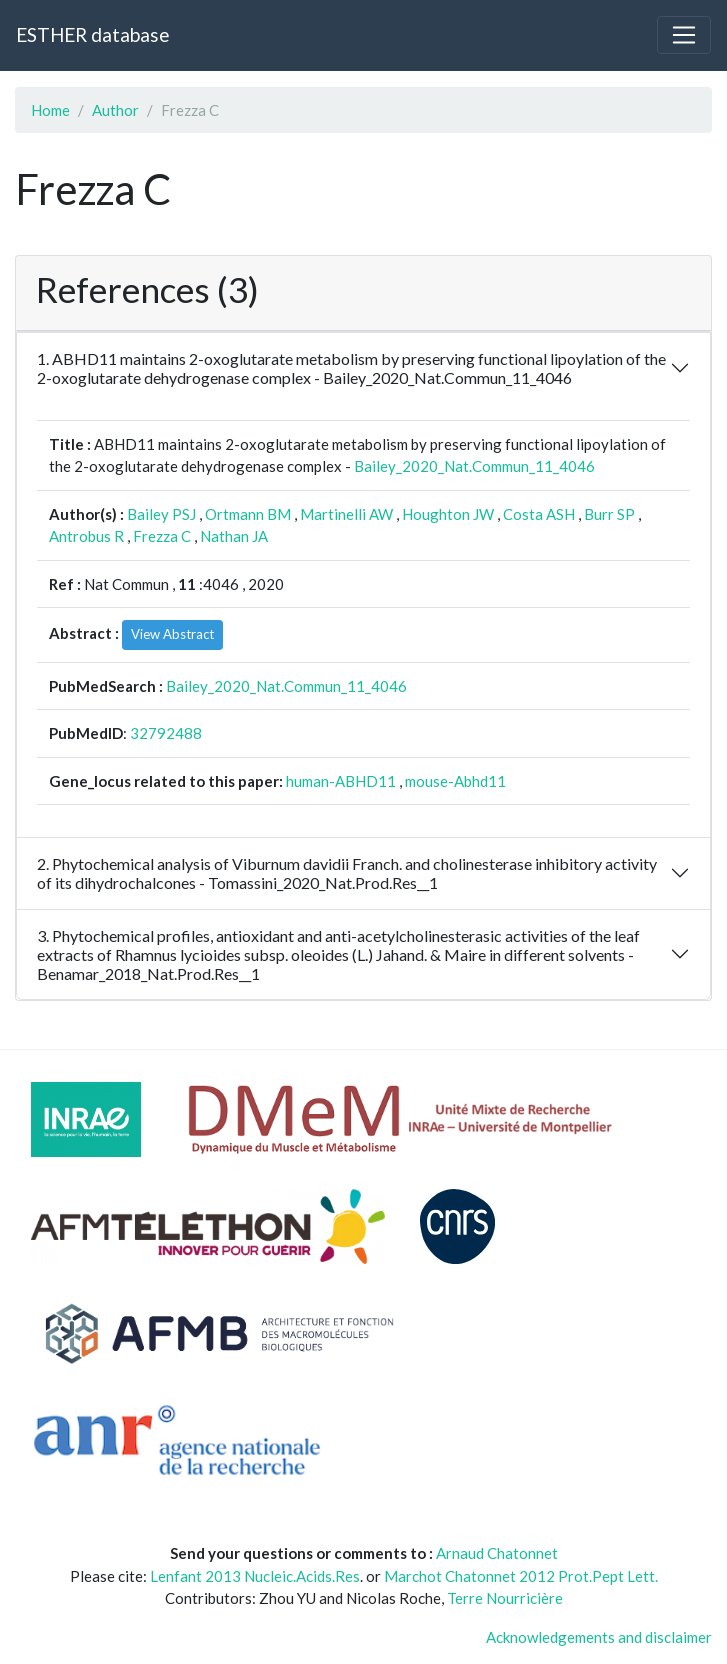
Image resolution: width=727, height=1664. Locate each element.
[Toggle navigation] (684, 35)
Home (50, 110)
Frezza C (162, 536)
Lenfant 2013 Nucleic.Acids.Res (255, 1576)
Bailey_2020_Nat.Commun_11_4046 (474, 466)
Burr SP (609, 514)
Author (115, 110)
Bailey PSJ (161, 514)
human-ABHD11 (341, 781)
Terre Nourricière (505, 1598)
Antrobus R (86, 536)
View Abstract (172, 634)
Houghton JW (448, 514)
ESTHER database (92, 34)
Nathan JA (234, 536)
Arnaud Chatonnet (497, 1553)
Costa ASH (539, 514)
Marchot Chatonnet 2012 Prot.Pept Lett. (521, 1576)
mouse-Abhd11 (455, 781)
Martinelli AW (346, 514)
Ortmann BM (248, 514)
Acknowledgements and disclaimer (599, 1637)
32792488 (166, 733)
